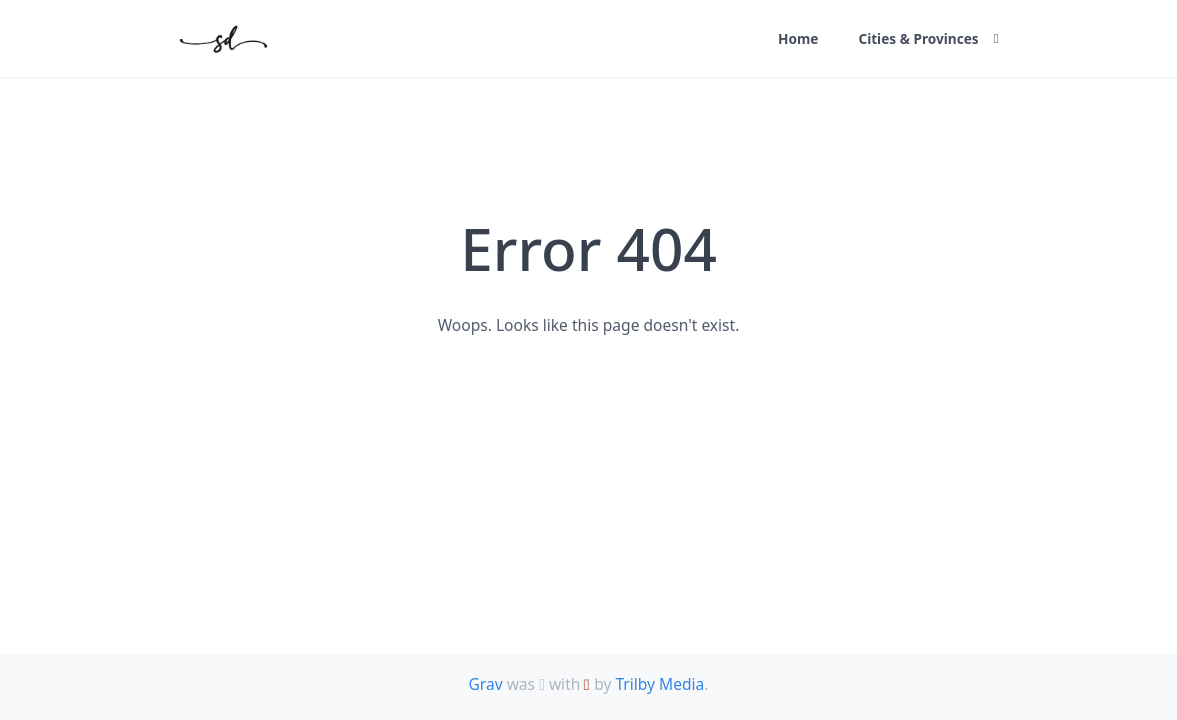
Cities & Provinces (918, 38)
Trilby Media (659, 684)
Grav (485, 684)
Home (798, 38)
